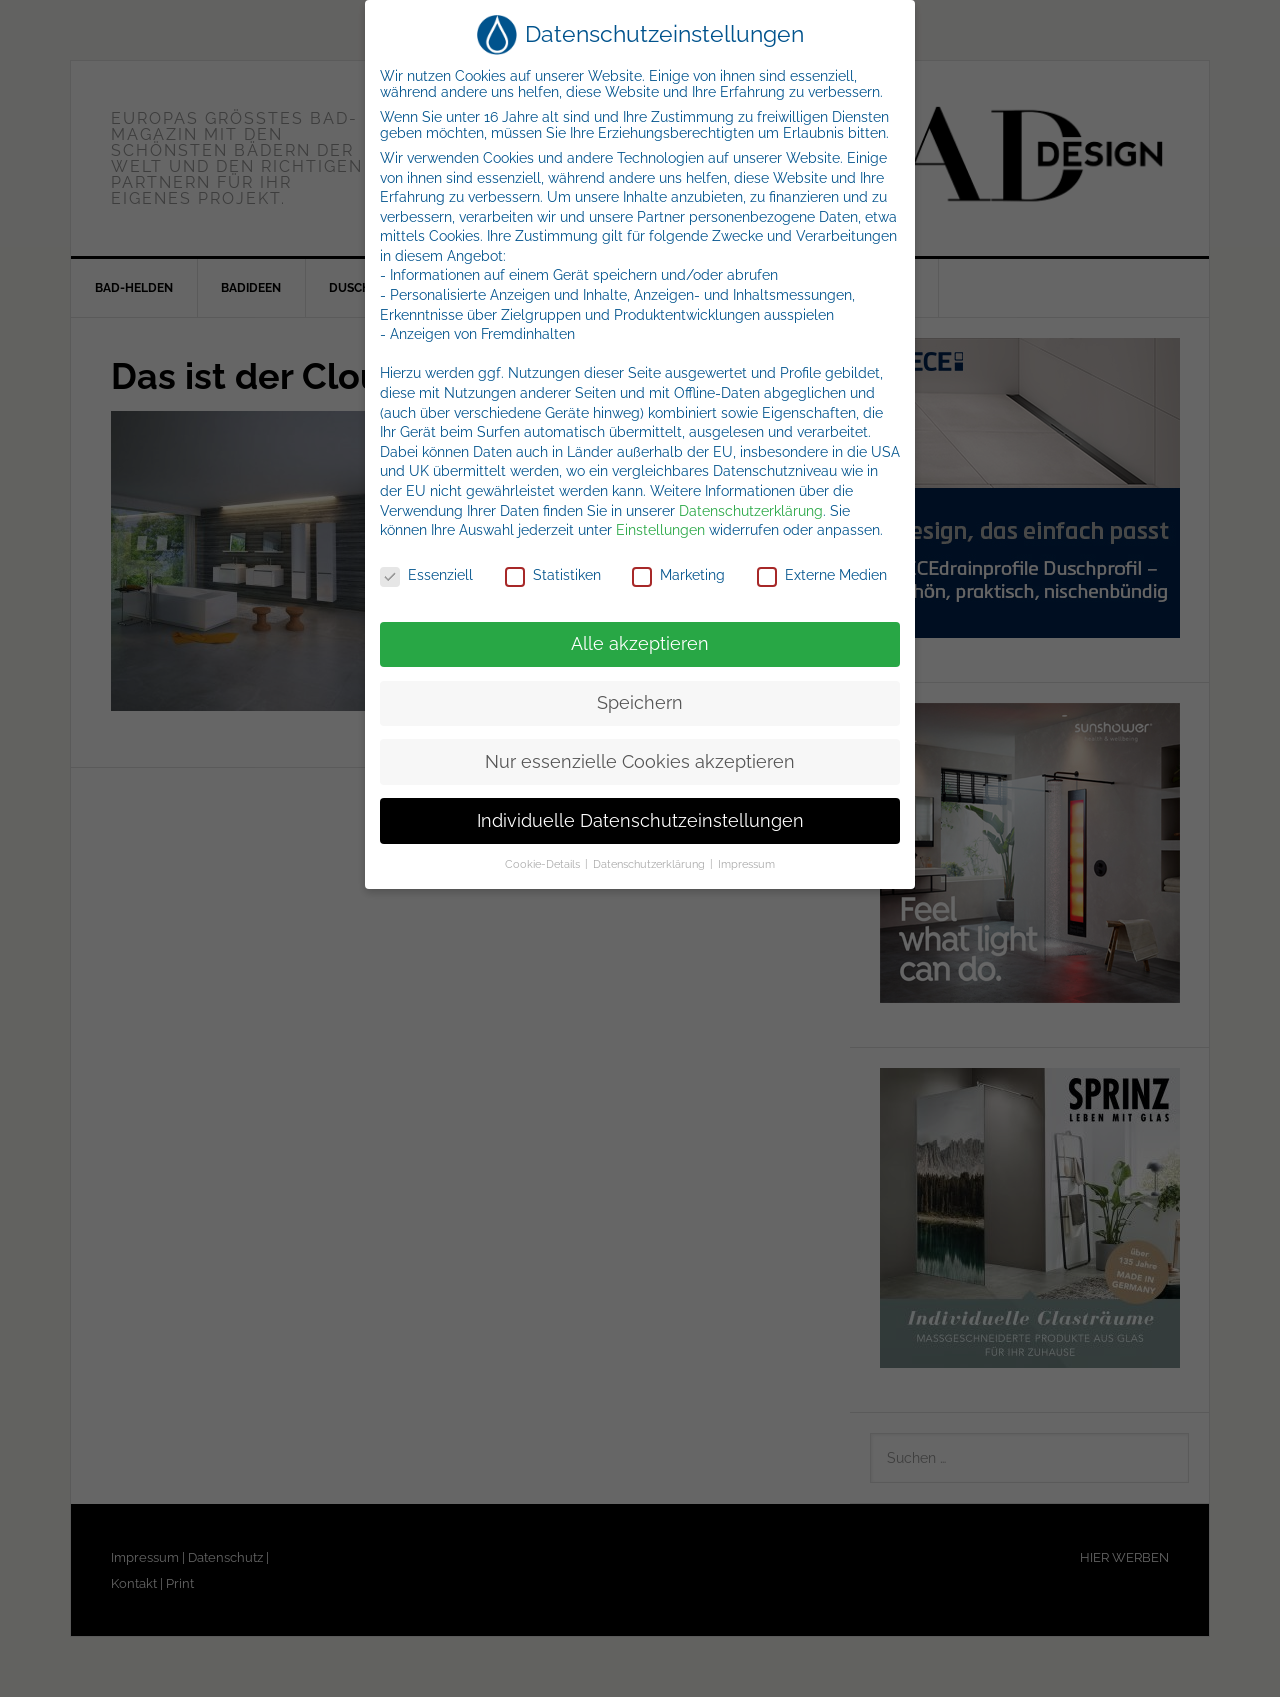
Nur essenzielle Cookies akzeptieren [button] (640, 762)
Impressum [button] (746, 864)
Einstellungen (660, 530)
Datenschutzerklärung (751, 511)
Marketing (678, 575)
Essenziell (426, 575)
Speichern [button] (640, 703)
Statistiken (553, 575)
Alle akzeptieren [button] (640, 644)
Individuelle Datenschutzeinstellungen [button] (640, 821)
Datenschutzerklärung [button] (650, 864)
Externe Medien (822, 575)
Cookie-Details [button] (544, 864)
